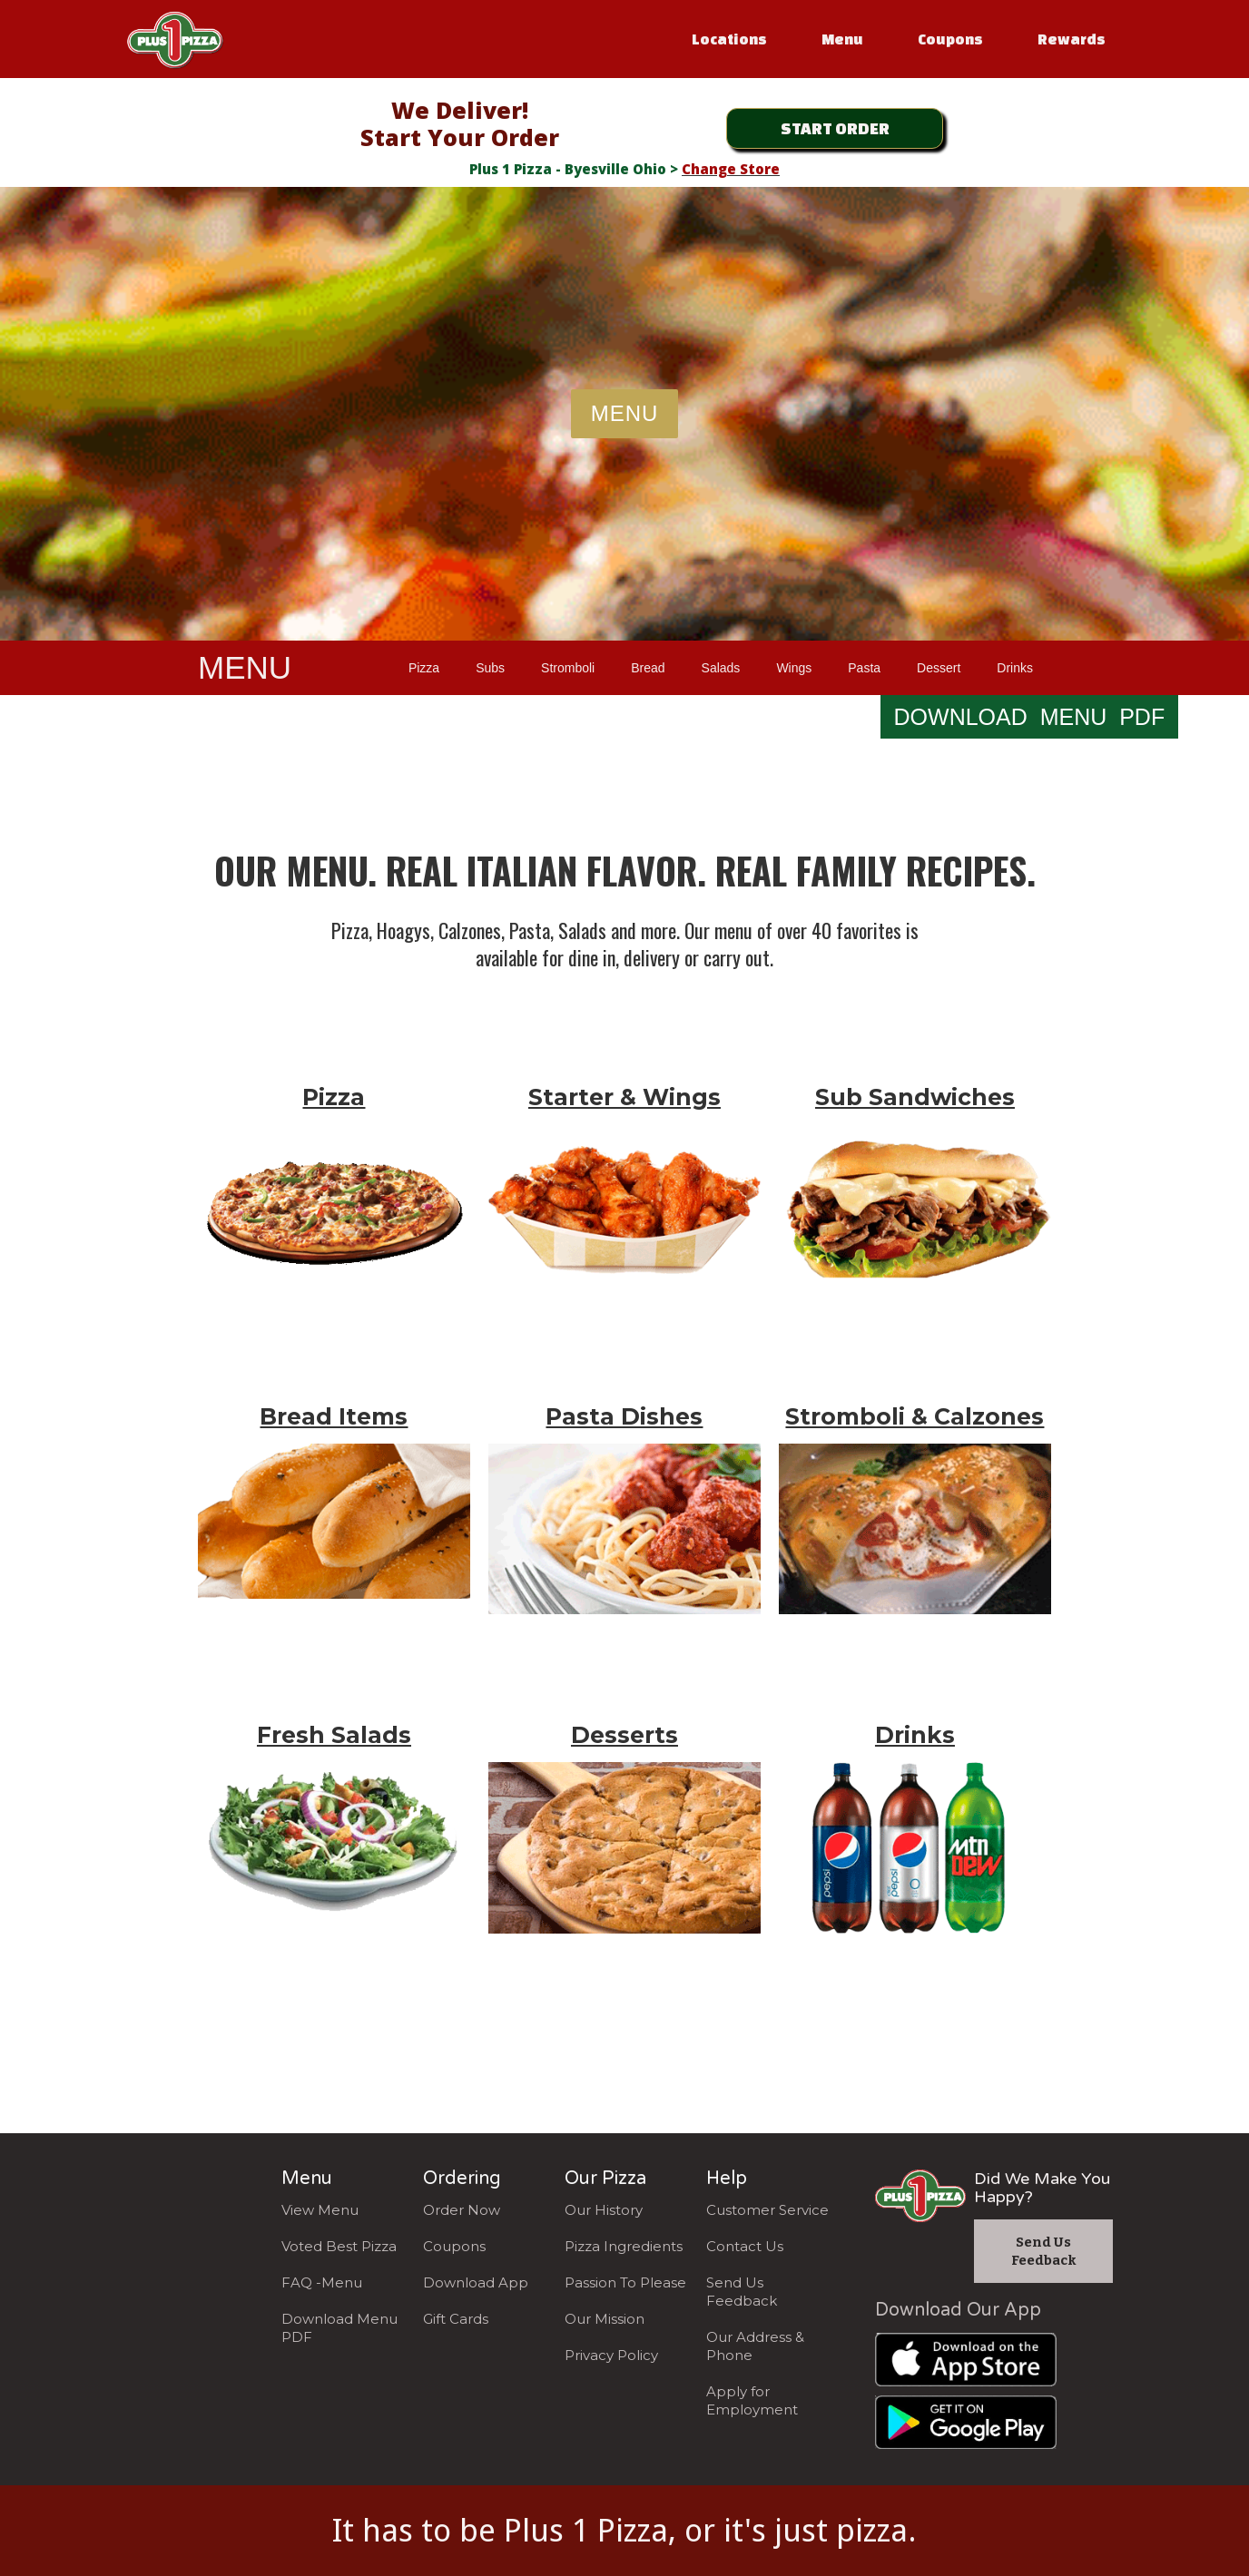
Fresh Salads (334, 1734)
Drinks (1015, 668)
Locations (729, 39)
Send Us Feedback (741, 2291)
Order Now (461, 2209)
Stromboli (568, 668)
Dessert (938, 668)
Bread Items (334, 1416)
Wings (793, 668)
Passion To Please (625, 2282)
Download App (475, 2282)
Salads (721, 668)
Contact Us (744, 2246)
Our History (604, 2209)
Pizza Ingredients (624, 2246)
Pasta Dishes (624, 1416)
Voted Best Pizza (339, 2246)
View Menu (320, 2209)
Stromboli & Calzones (914, 1416)
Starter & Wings (624, 1097)
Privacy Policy (611, 2355)
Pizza (423, 668)
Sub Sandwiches (915, 1097)
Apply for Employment (752, 2400)
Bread (647, 668)
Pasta (864, 668)
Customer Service (767, 2209)
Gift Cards (455, 2318)
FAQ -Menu (321, 2282)
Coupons (950, 39)
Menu (842, 39)
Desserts (624, 1734)
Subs (490, 668)
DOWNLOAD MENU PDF (1029, 717)
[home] (175, 36)
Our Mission (604, 2318)
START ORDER (834, 127)
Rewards (1072, 39)
